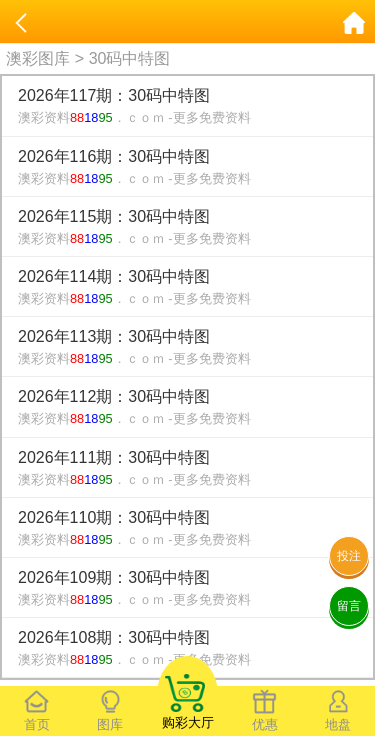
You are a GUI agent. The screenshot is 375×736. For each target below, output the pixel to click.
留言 (349, 606)
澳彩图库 (38, 58)
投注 (349, 556)
